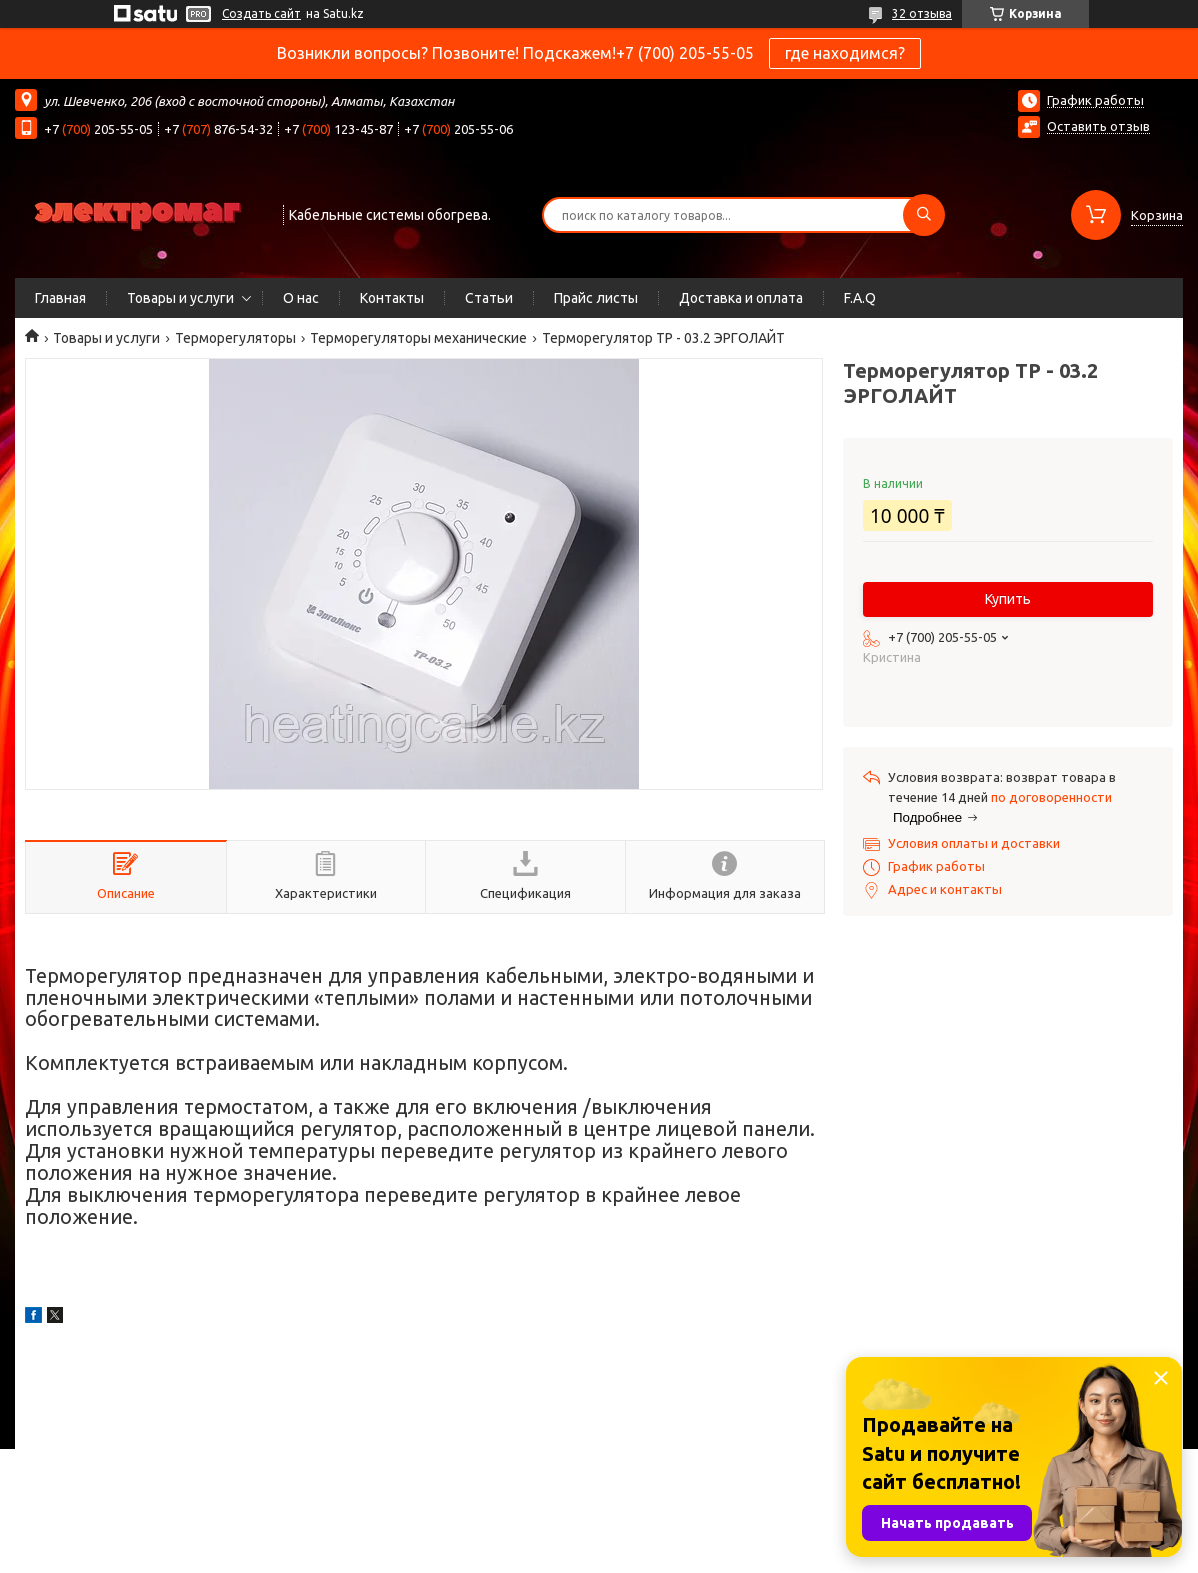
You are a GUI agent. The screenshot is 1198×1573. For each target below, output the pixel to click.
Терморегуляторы (235, 338)
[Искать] (924, 215)
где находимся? (845, 53)
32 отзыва (922, 13)
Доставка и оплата (741, 298)
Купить (1008, 599)
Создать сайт (261, 13)
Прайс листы (596, 298)
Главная (60, 298)
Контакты (392, 298)
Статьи (489, 298)
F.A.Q (860, 298)
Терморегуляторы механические (418, 338)
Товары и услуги (180, 298)
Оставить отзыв (1098, 126)
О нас (301, 298)
